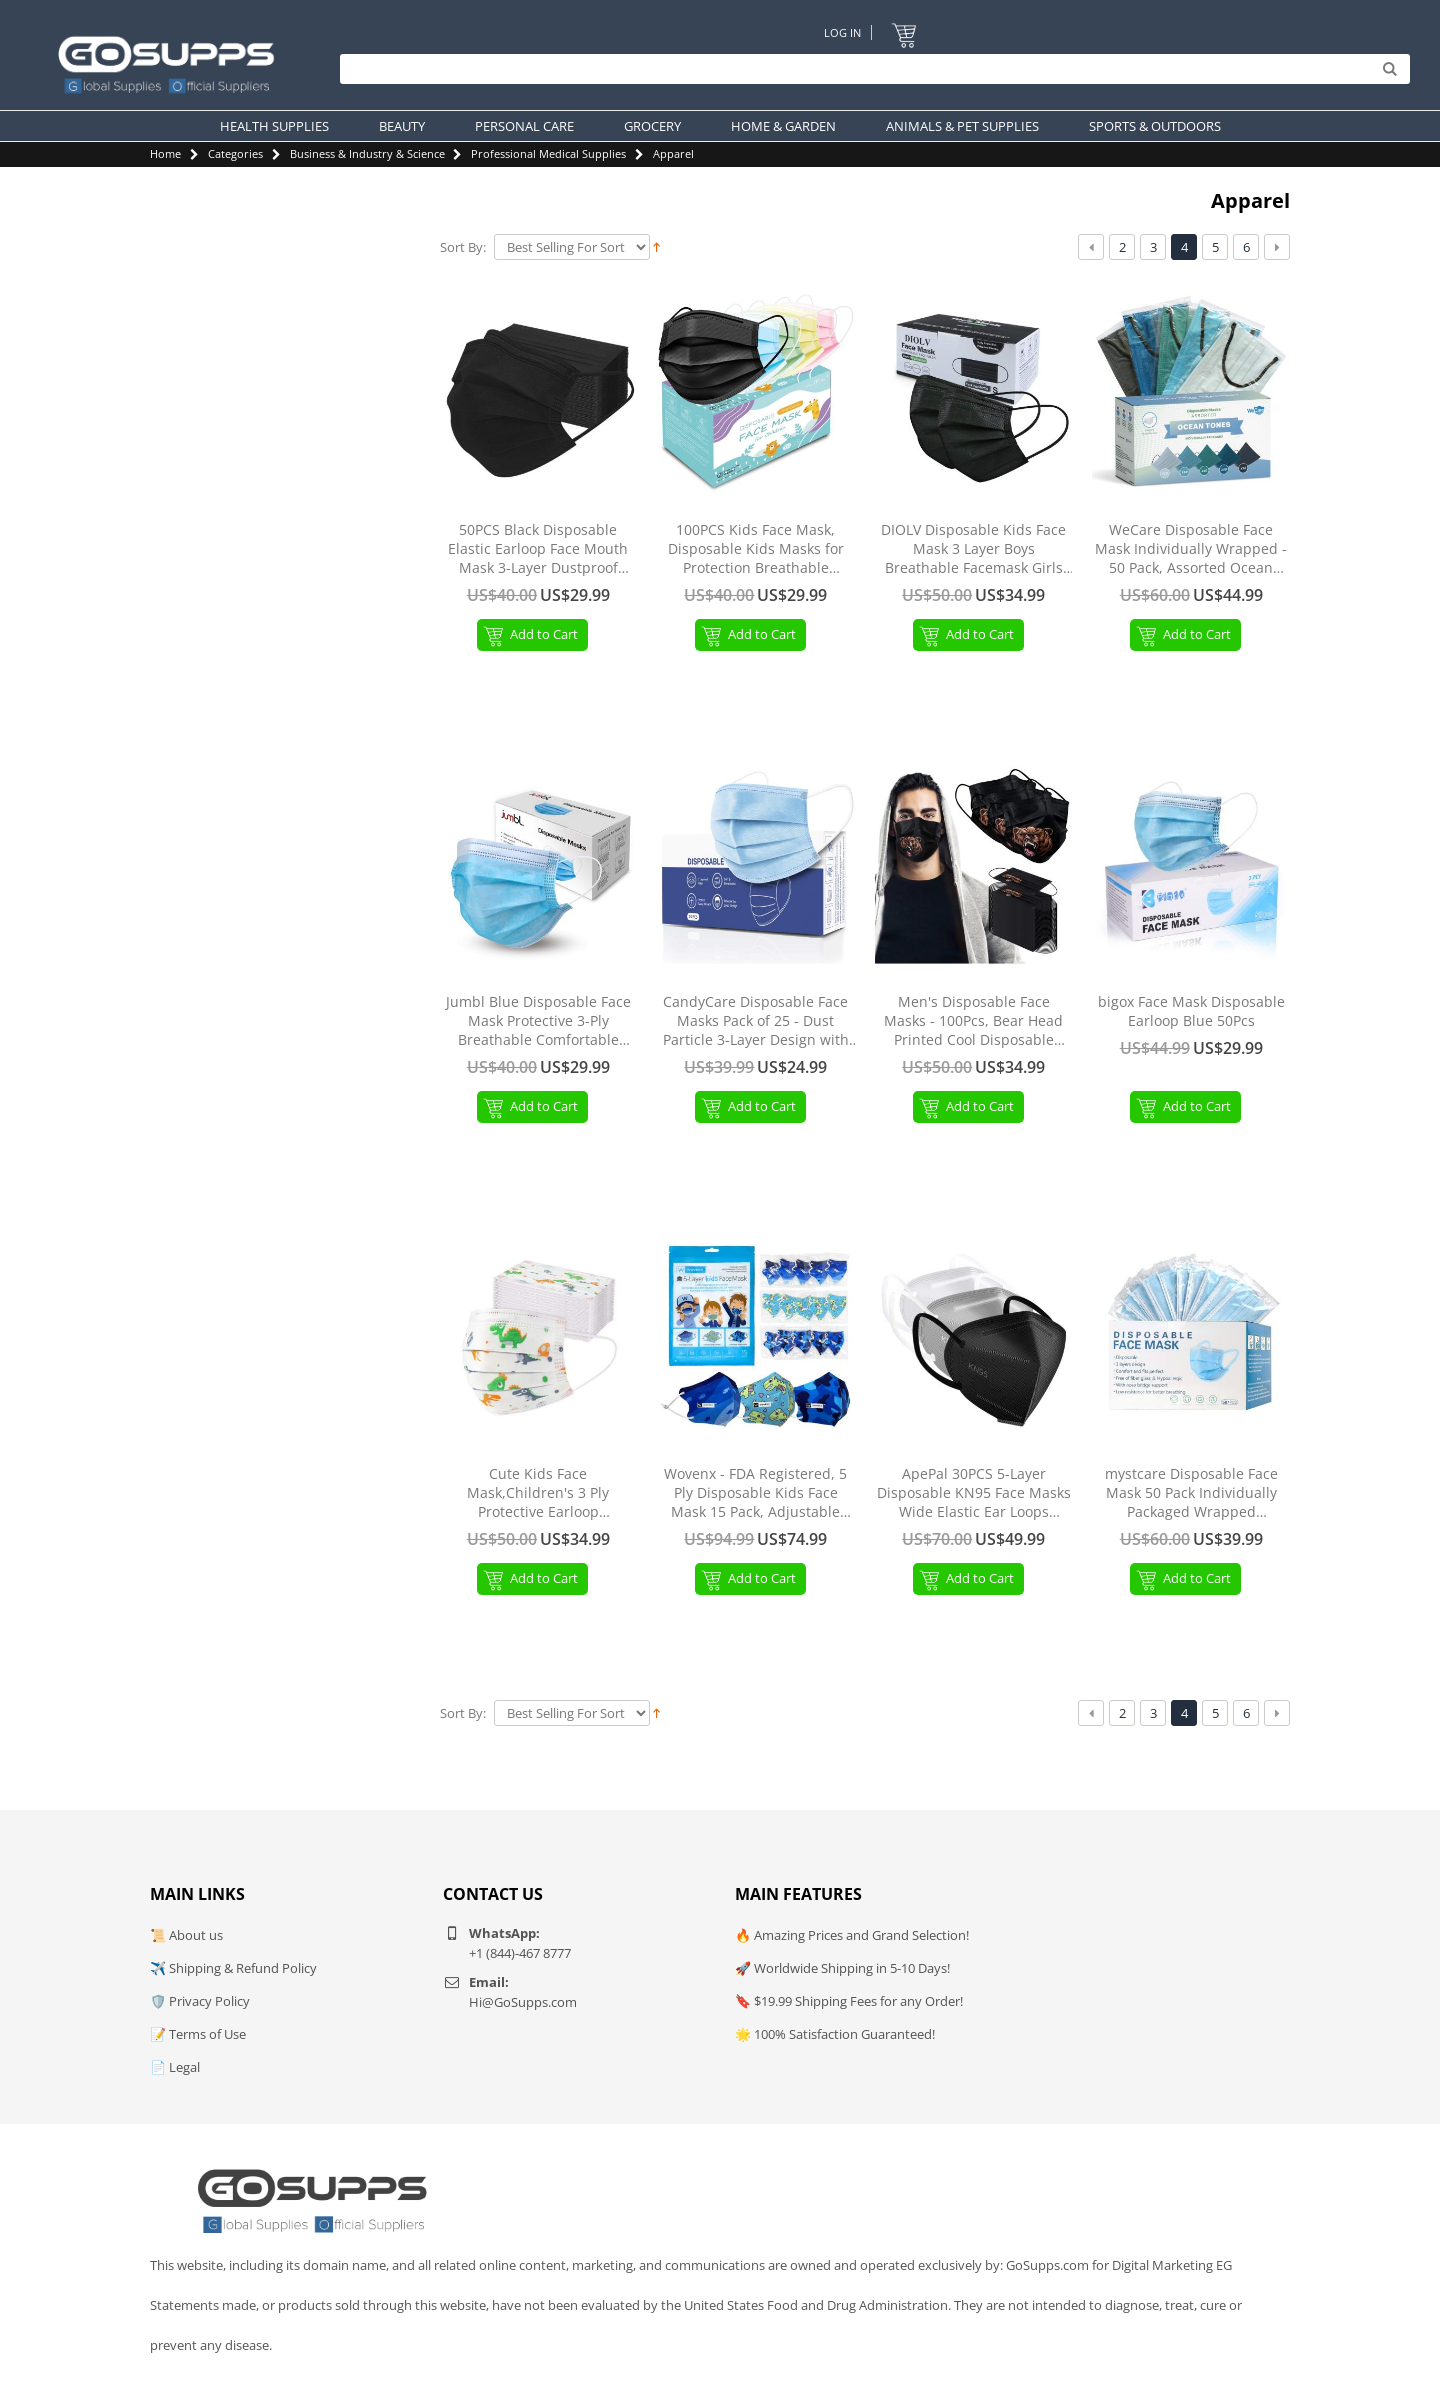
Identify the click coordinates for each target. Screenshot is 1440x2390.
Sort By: (463, 247)
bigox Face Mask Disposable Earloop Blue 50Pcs (1191, 1011)
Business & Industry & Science (367, 153)
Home (165, 153)
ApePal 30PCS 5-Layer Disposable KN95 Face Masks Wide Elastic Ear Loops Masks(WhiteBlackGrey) (974, 1493)
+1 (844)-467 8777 (520, 1953)
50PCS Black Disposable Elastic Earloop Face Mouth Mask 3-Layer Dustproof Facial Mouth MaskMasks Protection (538, 549)
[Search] (870, 70)
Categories (235, 153)
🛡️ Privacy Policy (200, 2001)
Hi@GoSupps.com (523, 2002)
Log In (842, 32)
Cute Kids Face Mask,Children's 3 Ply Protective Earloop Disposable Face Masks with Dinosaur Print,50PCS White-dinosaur (538, 1493)
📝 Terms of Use (198, 2034)
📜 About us (186, 1935)
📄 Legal (175, 2067)
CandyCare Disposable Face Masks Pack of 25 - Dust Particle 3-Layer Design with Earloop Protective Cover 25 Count (756, 1021)
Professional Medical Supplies (548, 153)
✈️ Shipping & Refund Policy (233, 1968)
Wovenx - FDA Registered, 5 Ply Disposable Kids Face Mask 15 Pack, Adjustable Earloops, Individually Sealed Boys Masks (755, 1493)
